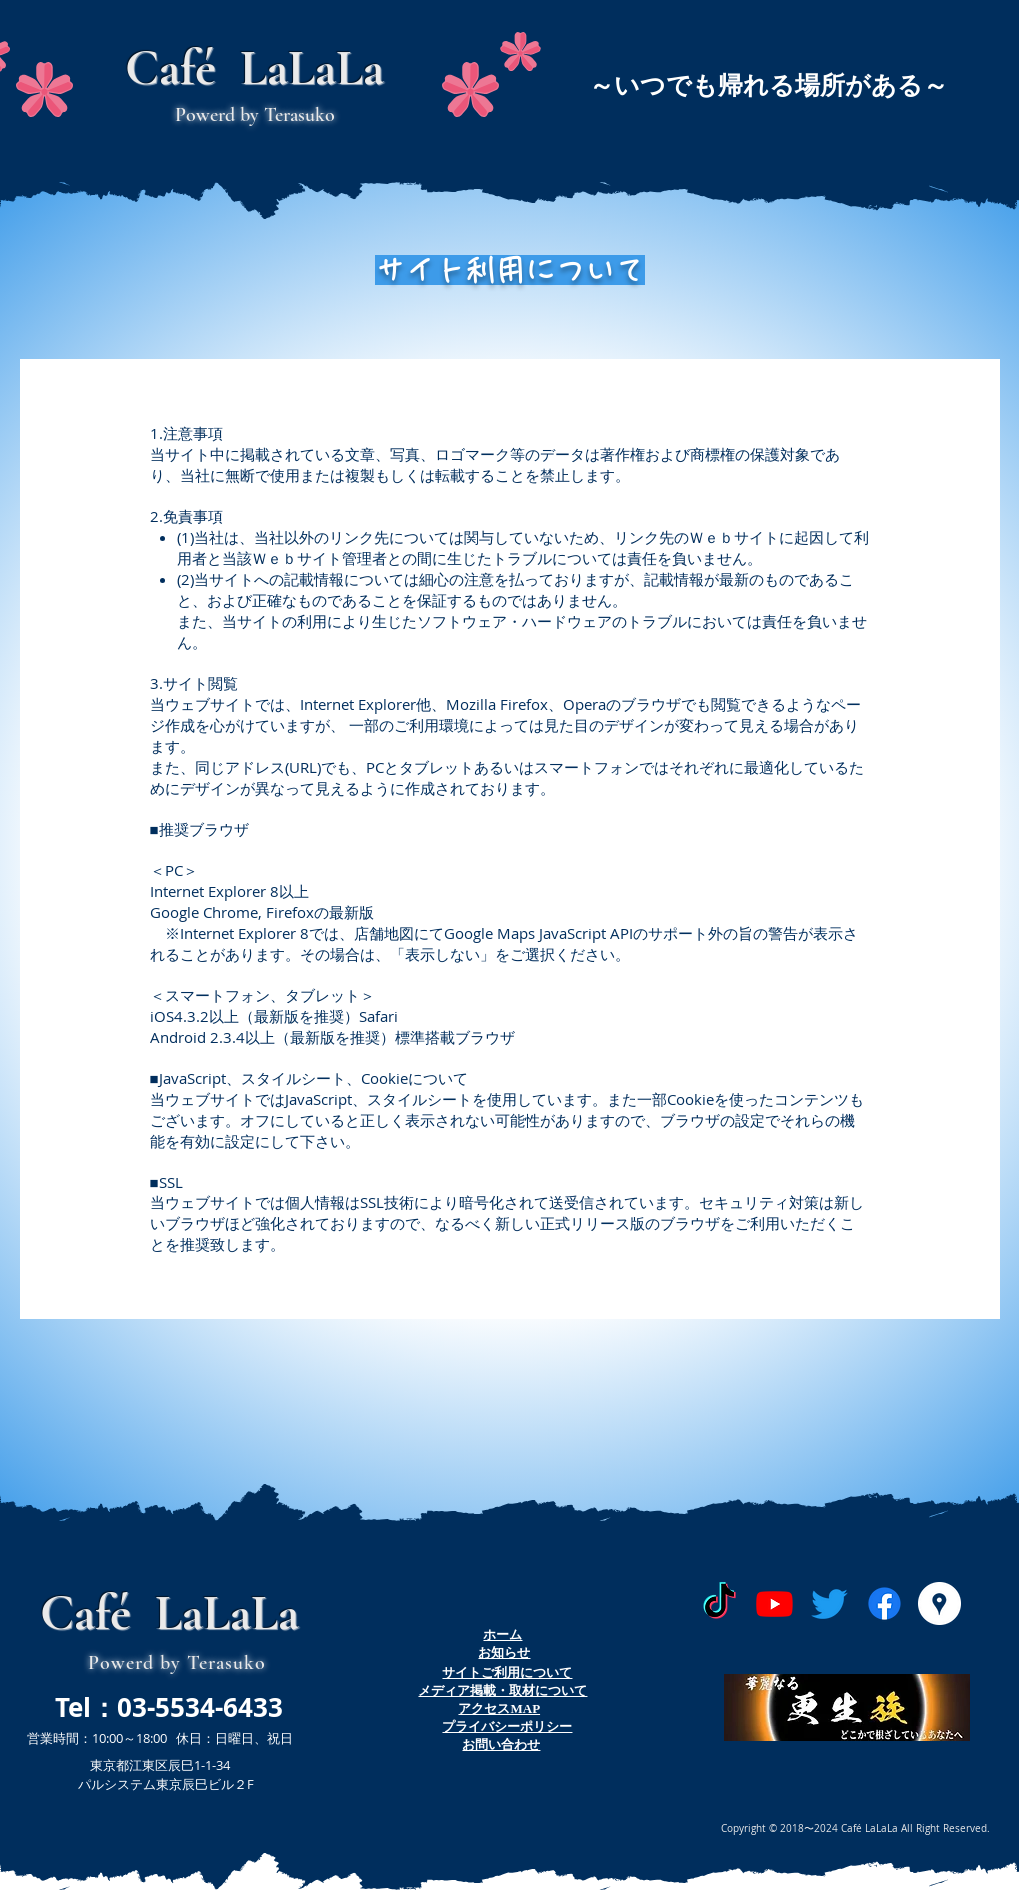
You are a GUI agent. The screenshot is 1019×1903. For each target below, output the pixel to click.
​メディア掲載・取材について (502, 1690)
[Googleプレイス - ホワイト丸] (939, 1603)
